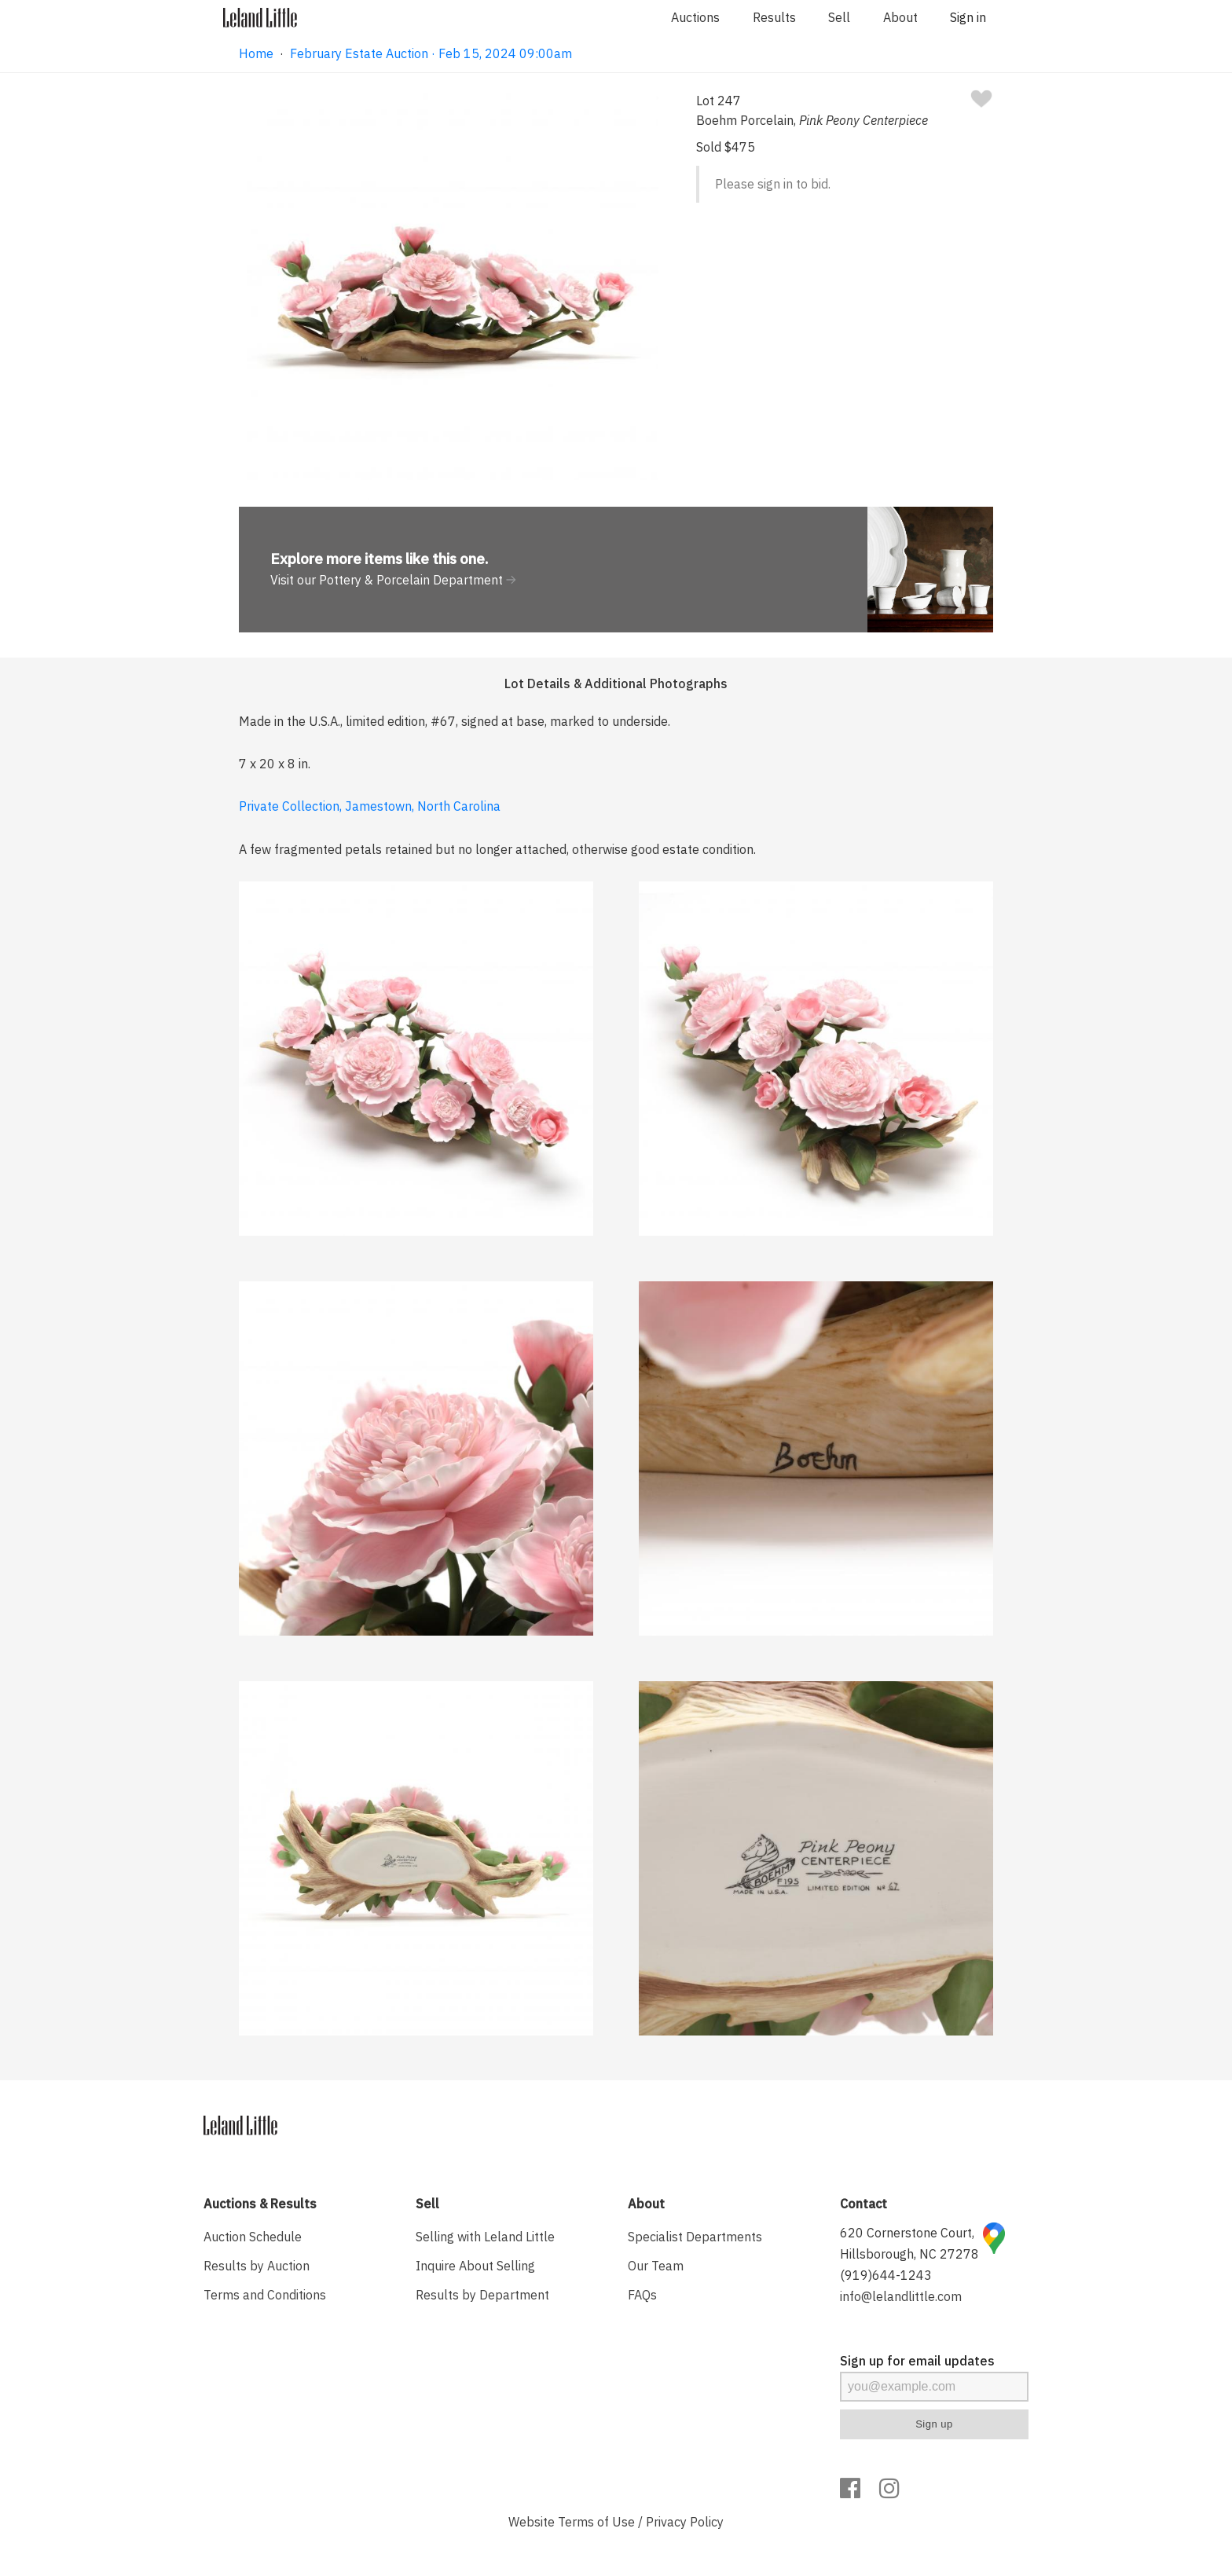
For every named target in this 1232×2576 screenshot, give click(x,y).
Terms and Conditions (265, 2295)
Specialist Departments (695, 2236)
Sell (839, 17)
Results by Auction (257, 2266)
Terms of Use (596, 2522)
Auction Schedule (253, 2236)
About (900, 17)
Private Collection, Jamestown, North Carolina (369, 806)
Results (774, 17)
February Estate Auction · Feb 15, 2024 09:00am (431, 53)
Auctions (695, 17)
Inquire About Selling (475, 2266)
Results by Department (482, 2295)
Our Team (656, 2266)
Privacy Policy (685, 2522)
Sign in (968, 17)
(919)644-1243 (886, 2275)
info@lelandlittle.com (901, 2296)
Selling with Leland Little (485, 2236)
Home (256, 53)
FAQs (642, 2295)
